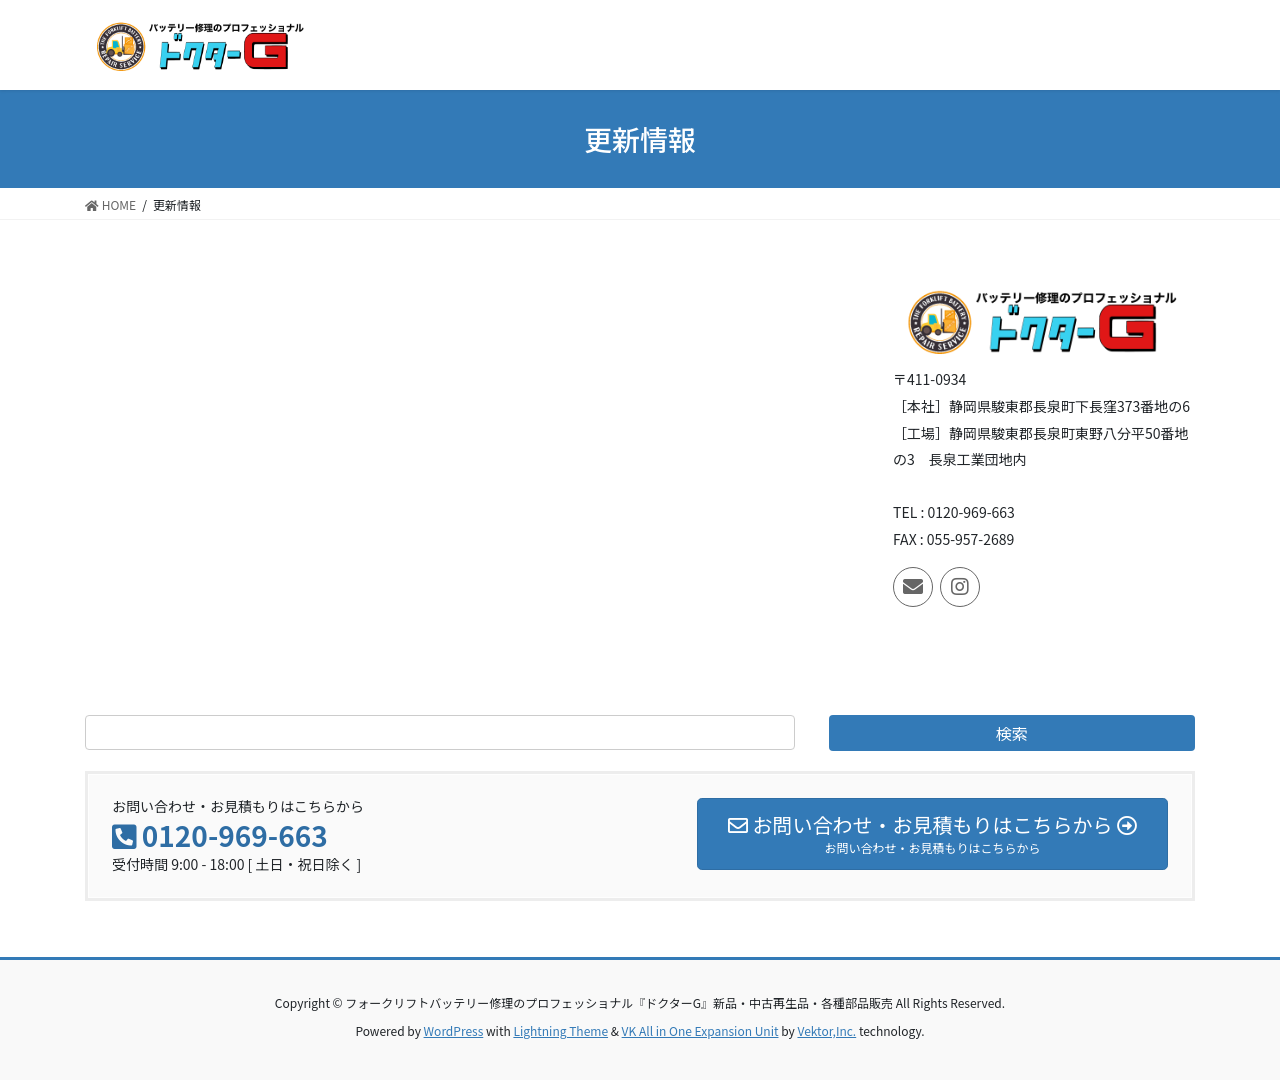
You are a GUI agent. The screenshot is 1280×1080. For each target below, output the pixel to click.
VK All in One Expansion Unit (700, 1030)
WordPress (454, 1030)
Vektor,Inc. (826, 1030)
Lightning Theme (560, 1030)
